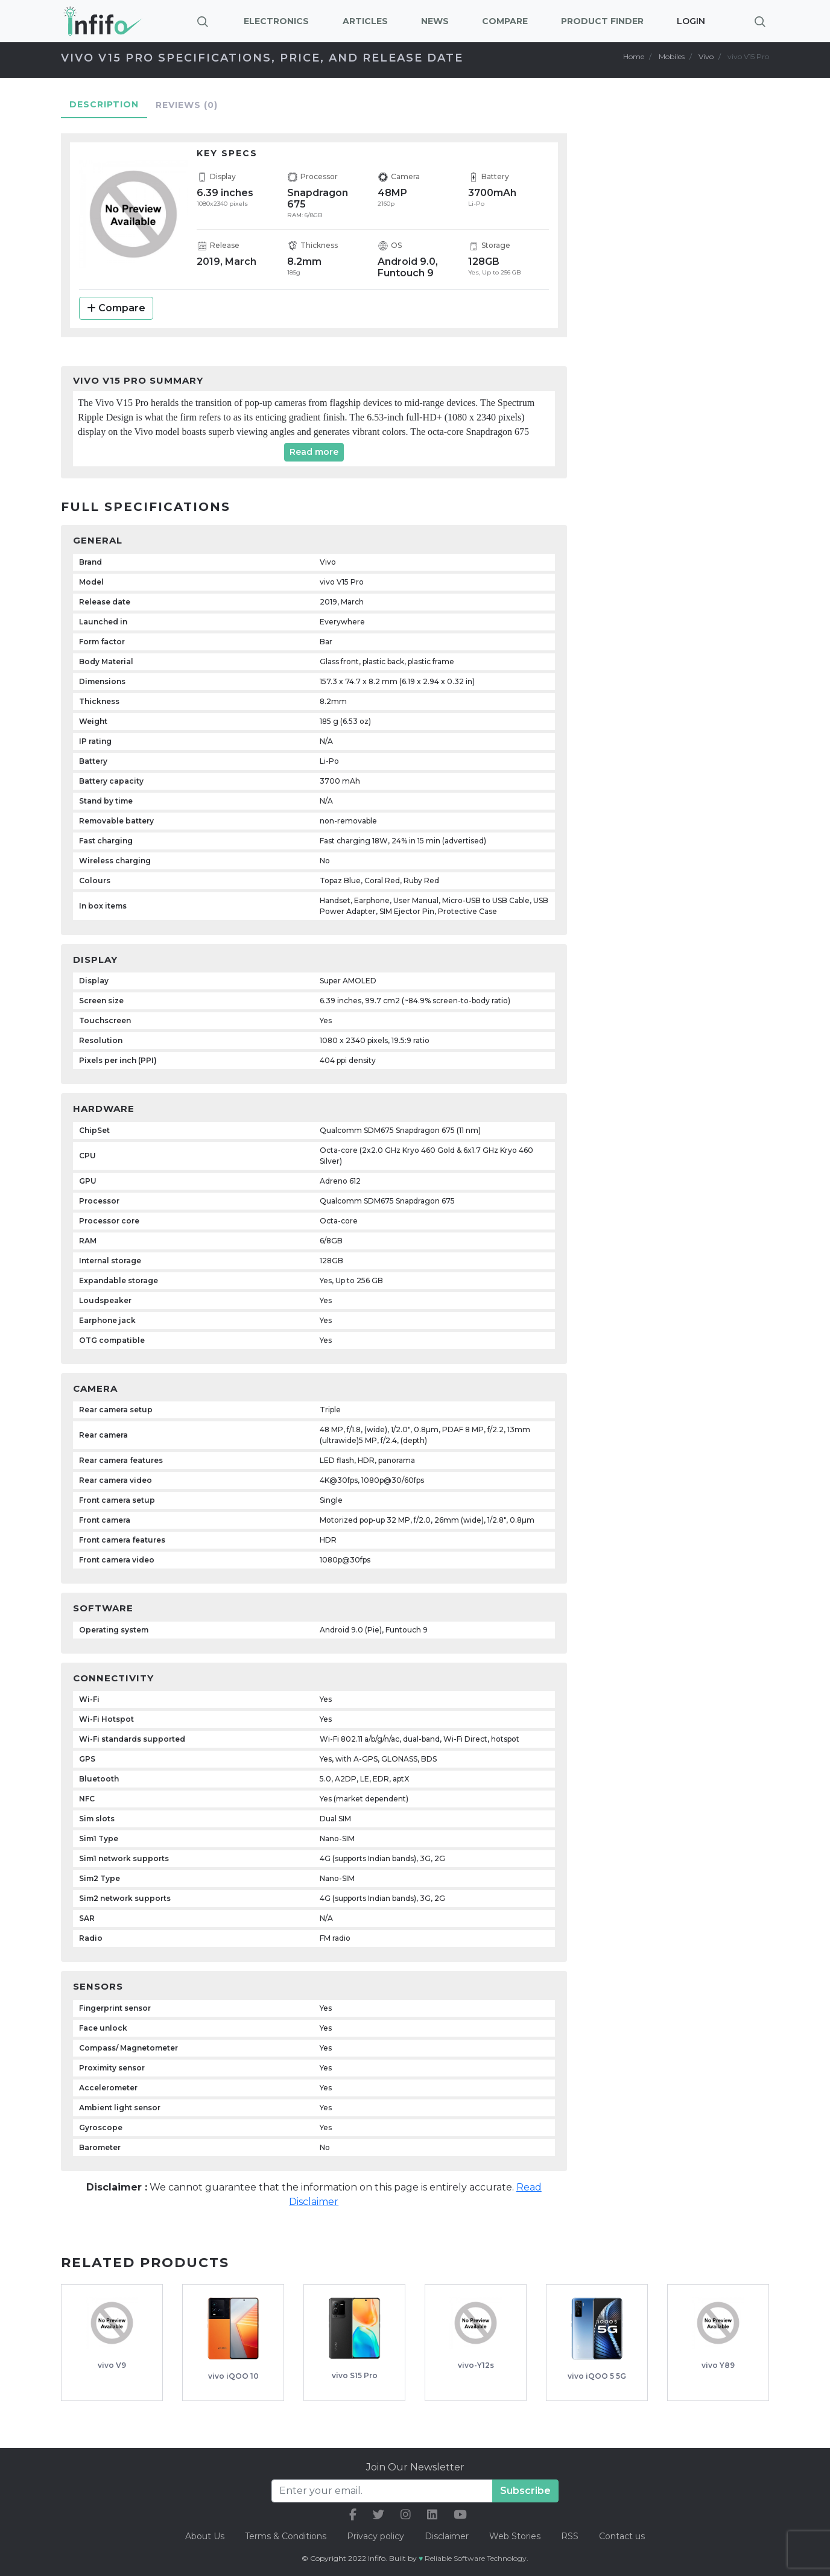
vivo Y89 (718, 2365)
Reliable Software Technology (476, 2558)
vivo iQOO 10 (233, 2376)
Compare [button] (505, 21)
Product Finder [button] (602, 21)
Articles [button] (365, 21)
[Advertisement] (686, 311)
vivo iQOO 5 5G (597, 2376)
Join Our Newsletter (415, 2467)
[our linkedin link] (432, 2514)
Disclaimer (448, 2536)
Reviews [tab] (187, 105)
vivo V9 (112, 2365)
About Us (204, 2536)
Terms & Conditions (285, 2536)
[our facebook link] (352, 2514)
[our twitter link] (378, 2514)
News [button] (435, 21)
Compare (116, 308)
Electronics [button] (276, 21)
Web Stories (514, 2536)
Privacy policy (375, 2536)
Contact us (622, 2536)
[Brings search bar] (760, 21)
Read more (314, 451)
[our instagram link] (406, 2514)
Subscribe (525, 2490)
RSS (569, 2536)
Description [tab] (104, 104)
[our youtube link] (460, 2514)
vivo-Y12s (476, 2365)
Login (691, 21)
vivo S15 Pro (355, 2375)
